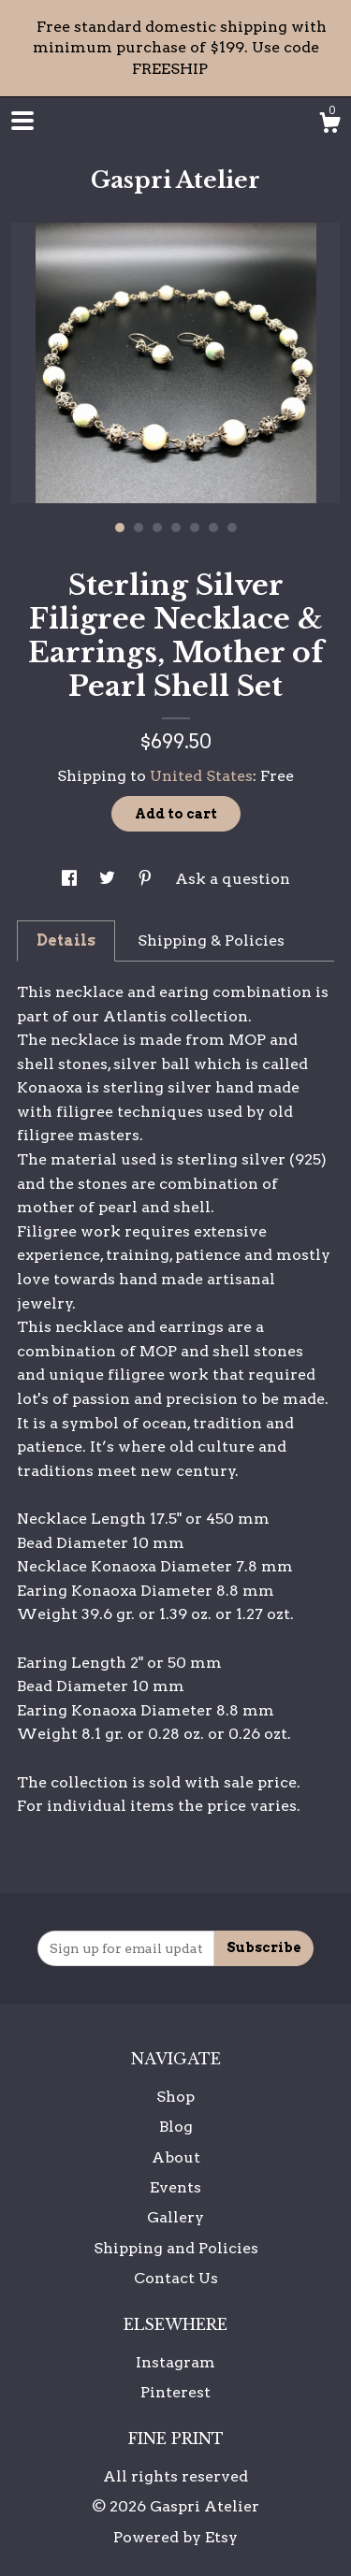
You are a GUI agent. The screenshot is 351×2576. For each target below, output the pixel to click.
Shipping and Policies (176, 2248)
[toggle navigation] (22, 120)
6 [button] (213, 527)
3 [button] (157, 527)
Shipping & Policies (211, 940)
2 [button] (138, 527)
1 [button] (119, 527)
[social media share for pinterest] (147, 879)
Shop (175, 2097)
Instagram (175, 2362)
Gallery (175, 2217)
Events (175, 2187)
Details (66, 940)
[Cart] (329, 125)
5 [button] (194, 527)
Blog (176, 2126)
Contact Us (176, 2278)
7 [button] (232, 527)
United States (201, 776)
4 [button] (176, 527)
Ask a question (232, 879)
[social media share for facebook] (71, 879)
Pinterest (175, 2392)
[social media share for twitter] (109, 879)
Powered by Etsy (175, 2537)
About (176, 2157)
